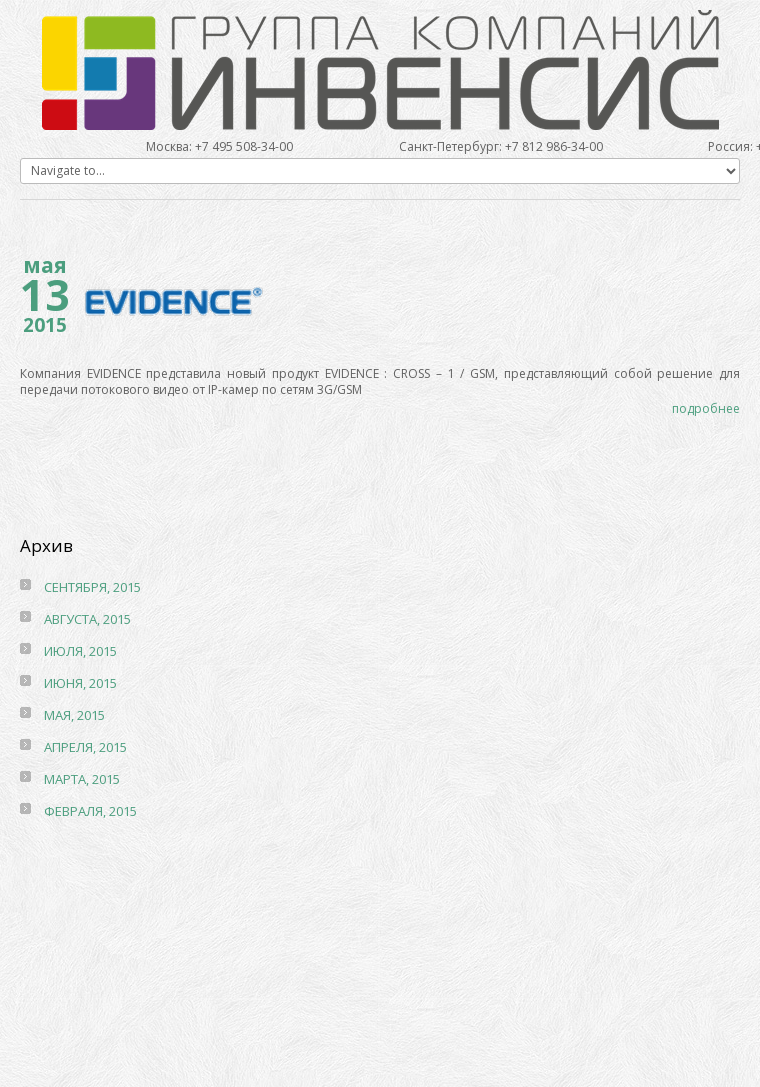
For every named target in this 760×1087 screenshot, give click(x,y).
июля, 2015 (80, 651)
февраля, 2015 (90, 811)
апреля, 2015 (85, 747)
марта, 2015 (82, 779)
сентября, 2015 (92, 587)
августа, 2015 (87, 619)
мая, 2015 (74, 715)
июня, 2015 (80, 683)
